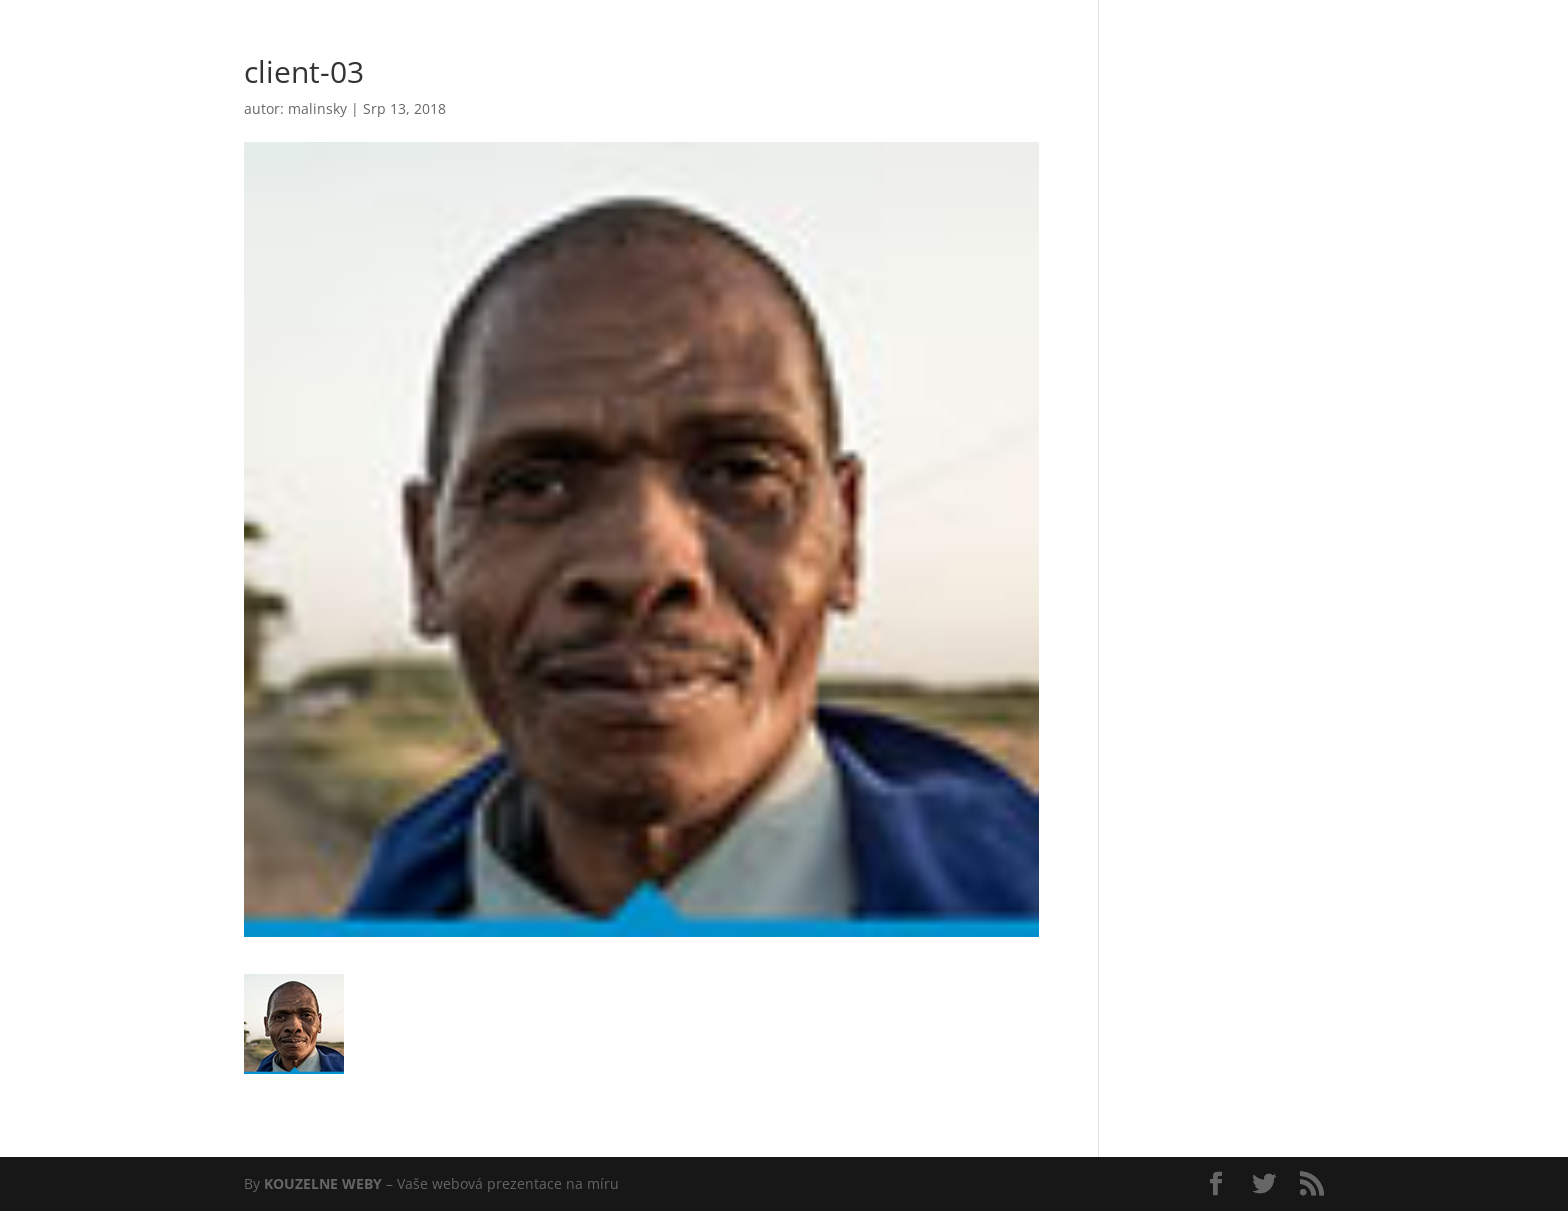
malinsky (317, 108)
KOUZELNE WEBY (323, 1183)
